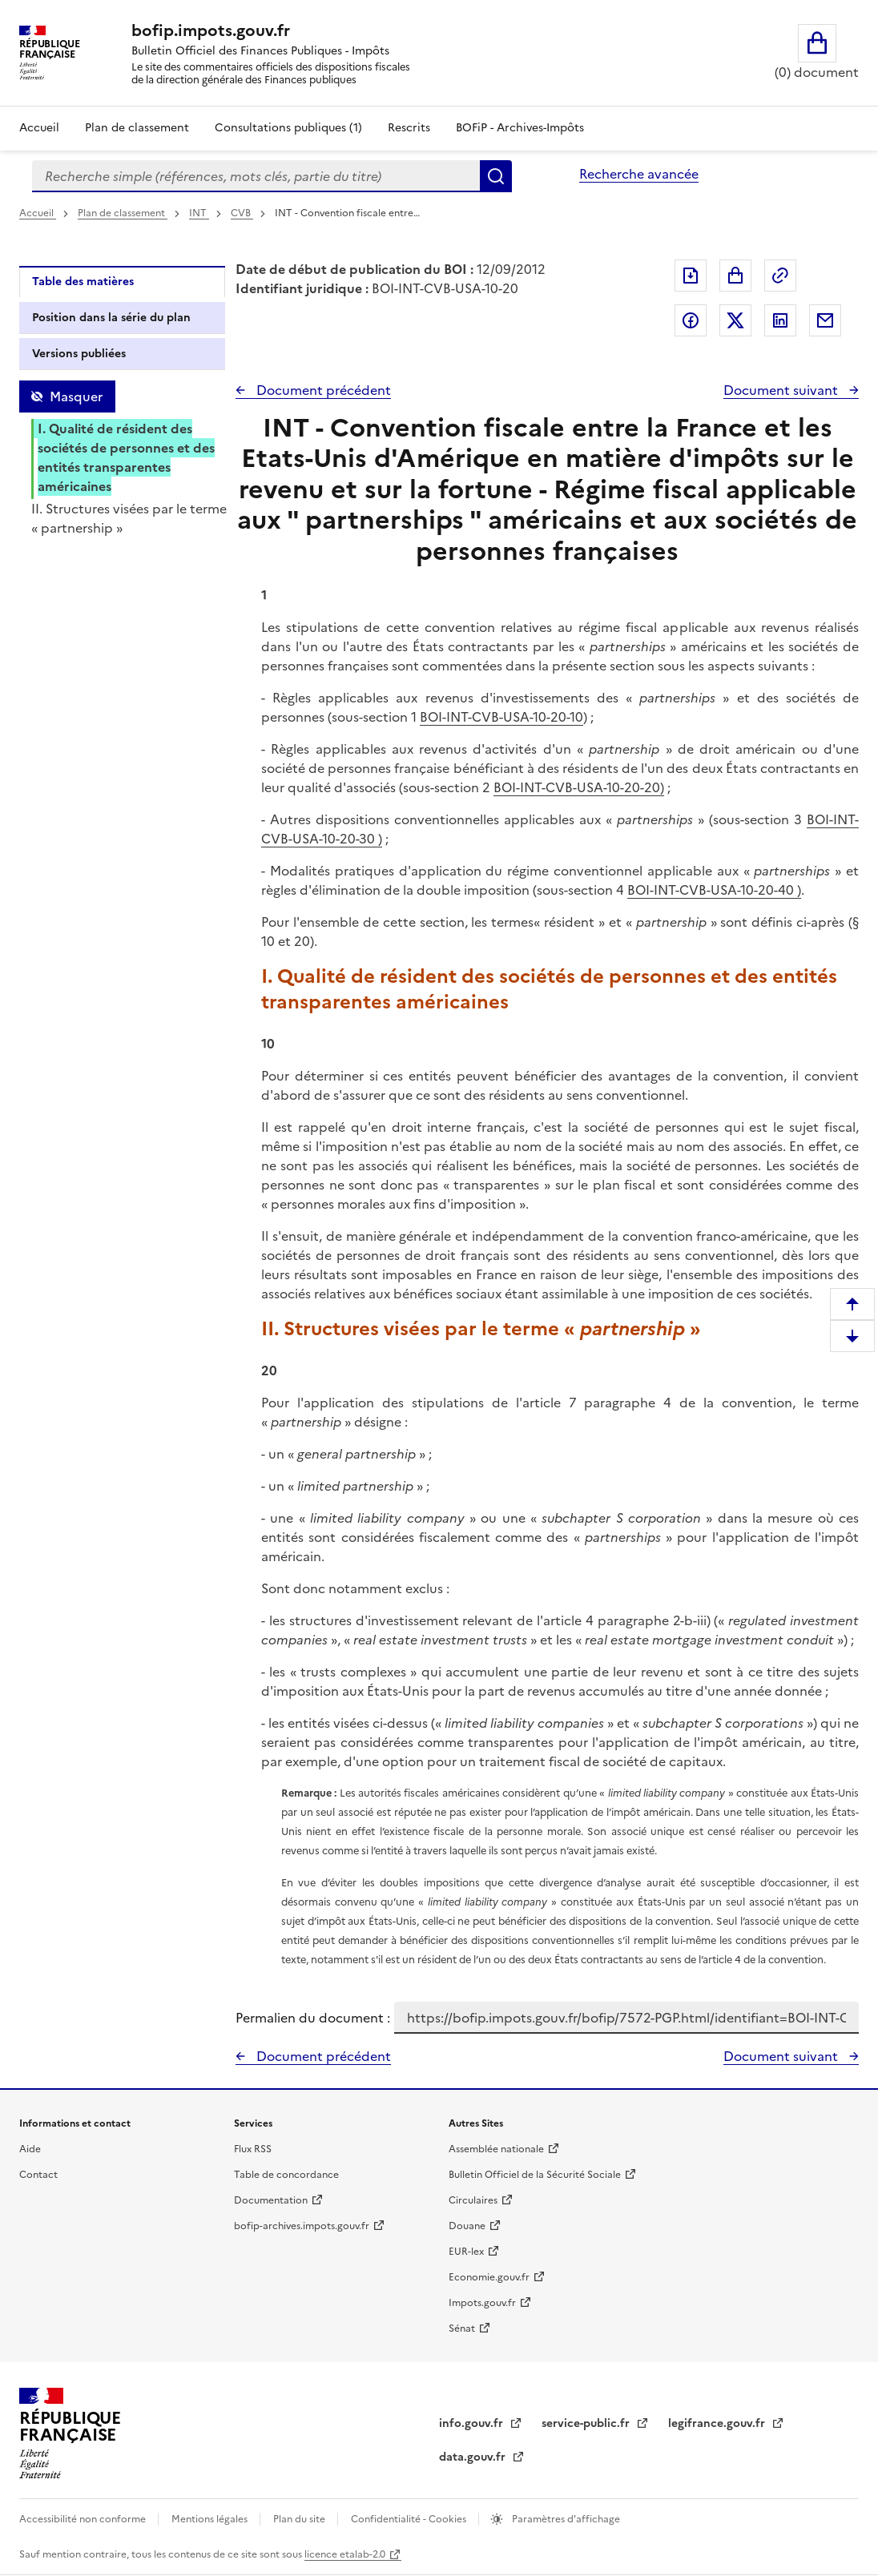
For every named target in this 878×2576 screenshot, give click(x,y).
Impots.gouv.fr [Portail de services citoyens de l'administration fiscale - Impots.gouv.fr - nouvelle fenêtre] (482, 2303)
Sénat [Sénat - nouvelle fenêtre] (462, 2328)
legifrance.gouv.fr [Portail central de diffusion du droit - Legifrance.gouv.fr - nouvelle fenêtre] (718, 2423)
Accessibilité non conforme (83, 2519)
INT (199, 213)
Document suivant (782, 390)
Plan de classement (122, 213)
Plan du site (300, 2519)
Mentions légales (210, 2519)
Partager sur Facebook (691, 320)
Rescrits (409, 127)
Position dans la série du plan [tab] (111, 317)
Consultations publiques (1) (288, 127)
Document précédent (322, 390)
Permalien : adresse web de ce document (780, 276)
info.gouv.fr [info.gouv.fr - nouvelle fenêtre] (472, 2423)
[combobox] (256, 176)
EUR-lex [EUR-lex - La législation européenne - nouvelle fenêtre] (466, 2251)
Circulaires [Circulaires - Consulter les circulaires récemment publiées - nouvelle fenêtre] (473, 2200)
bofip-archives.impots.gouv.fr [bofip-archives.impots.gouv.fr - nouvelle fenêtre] (301, 2226)
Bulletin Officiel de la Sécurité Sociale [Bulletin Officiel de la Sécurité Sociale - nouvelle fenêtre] (535, 2174)
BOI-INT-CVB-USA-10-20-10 (501, 717)
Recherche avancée (639, 173)
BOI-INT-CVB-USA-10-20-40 (710, 890)
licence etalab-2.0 (344, 2554)
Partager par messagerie (825, 320)
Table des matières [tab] (83, 281)
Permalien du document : (313, 2017)
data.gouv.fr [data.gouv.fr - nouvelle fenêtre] (474, 2457)
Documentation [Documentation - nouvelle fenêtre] (271, 2200)
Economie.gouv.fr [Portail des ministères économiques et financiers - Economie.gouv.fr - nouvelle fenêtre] (489, 2277)
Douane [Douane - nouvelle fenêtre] (467, 2226)
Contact (38, 2174)
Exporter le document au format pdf (691, 276)
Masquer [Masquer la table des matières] (76, 396)
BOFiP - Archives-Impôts (520, 127)
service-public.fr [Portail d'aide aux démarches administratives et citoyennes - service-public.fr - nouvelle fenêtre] (587, 2423)
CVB (242, 213)
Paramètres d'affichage (564, 2519)
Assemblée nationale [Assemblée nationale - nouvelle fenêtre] (496, 2149)
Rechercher (496, 176)
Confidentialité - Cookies (410, 2519)
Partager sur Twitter (735, 320)
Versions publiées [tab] (79, 353)
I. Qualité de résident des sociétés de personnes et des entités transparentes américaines (126, 457)
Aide (30, 2149)
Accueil (39, 127)
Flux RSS (253, 2149)
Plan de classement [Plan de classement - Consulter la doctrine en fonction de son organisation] (137, 127)
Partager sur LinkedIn (780, 320)
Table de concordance (286, 2174)
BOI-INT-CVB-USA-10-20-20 (576, 787)
